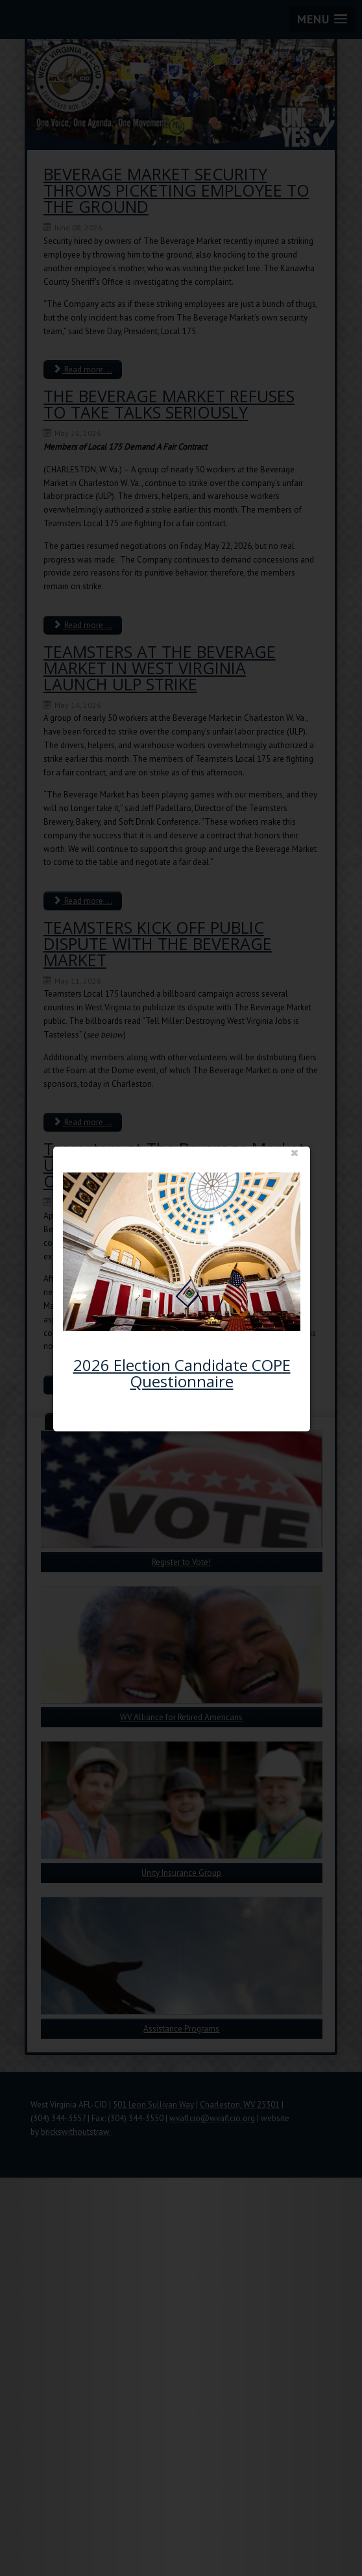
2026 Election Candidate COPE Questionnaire (185, 1317)
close (283, 1105)
